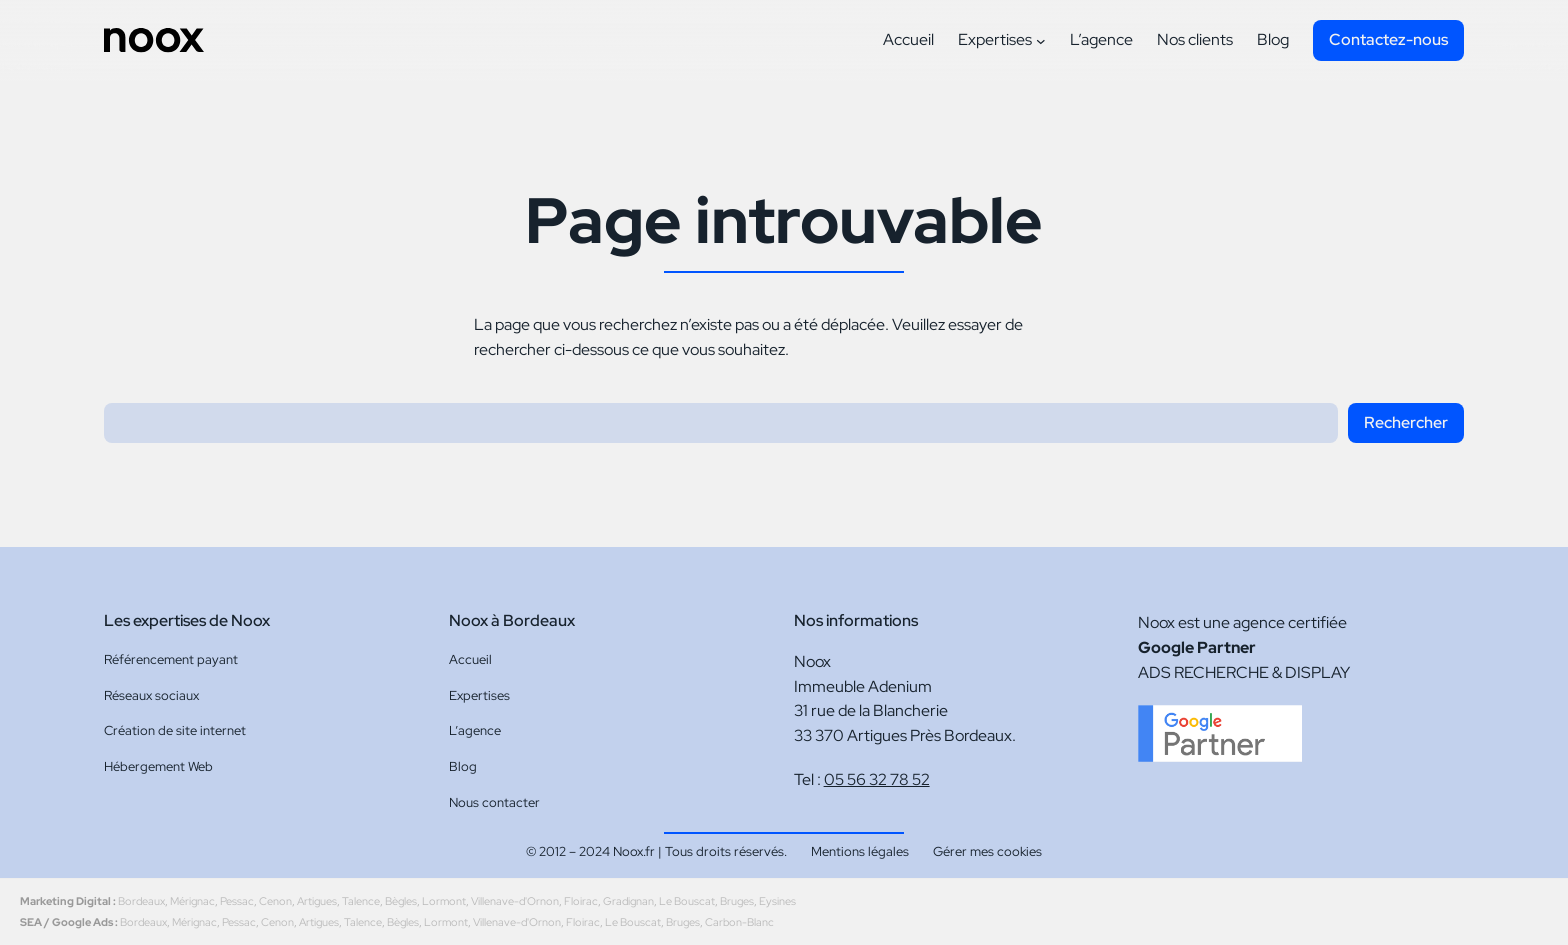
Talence (361, 901)
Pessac (237, 901)
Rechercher (1406, 422)
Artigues (317, 901)
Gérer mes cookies (987, 851)
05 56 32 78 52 (877, 779)
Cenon (275, 901)
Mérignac (192, 901)
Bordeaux (141, 901)
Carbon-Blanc (739, 922)
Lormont (444, 901)
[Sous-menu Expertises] (1041, 41)
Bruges (737, 901)
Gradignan (628, 901)
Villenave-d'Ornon (515, 901)
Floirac (581, 901)
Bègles (401, 901)
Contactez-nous (1388, 39)
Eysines (777, 901)
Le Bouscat (687, 901)
